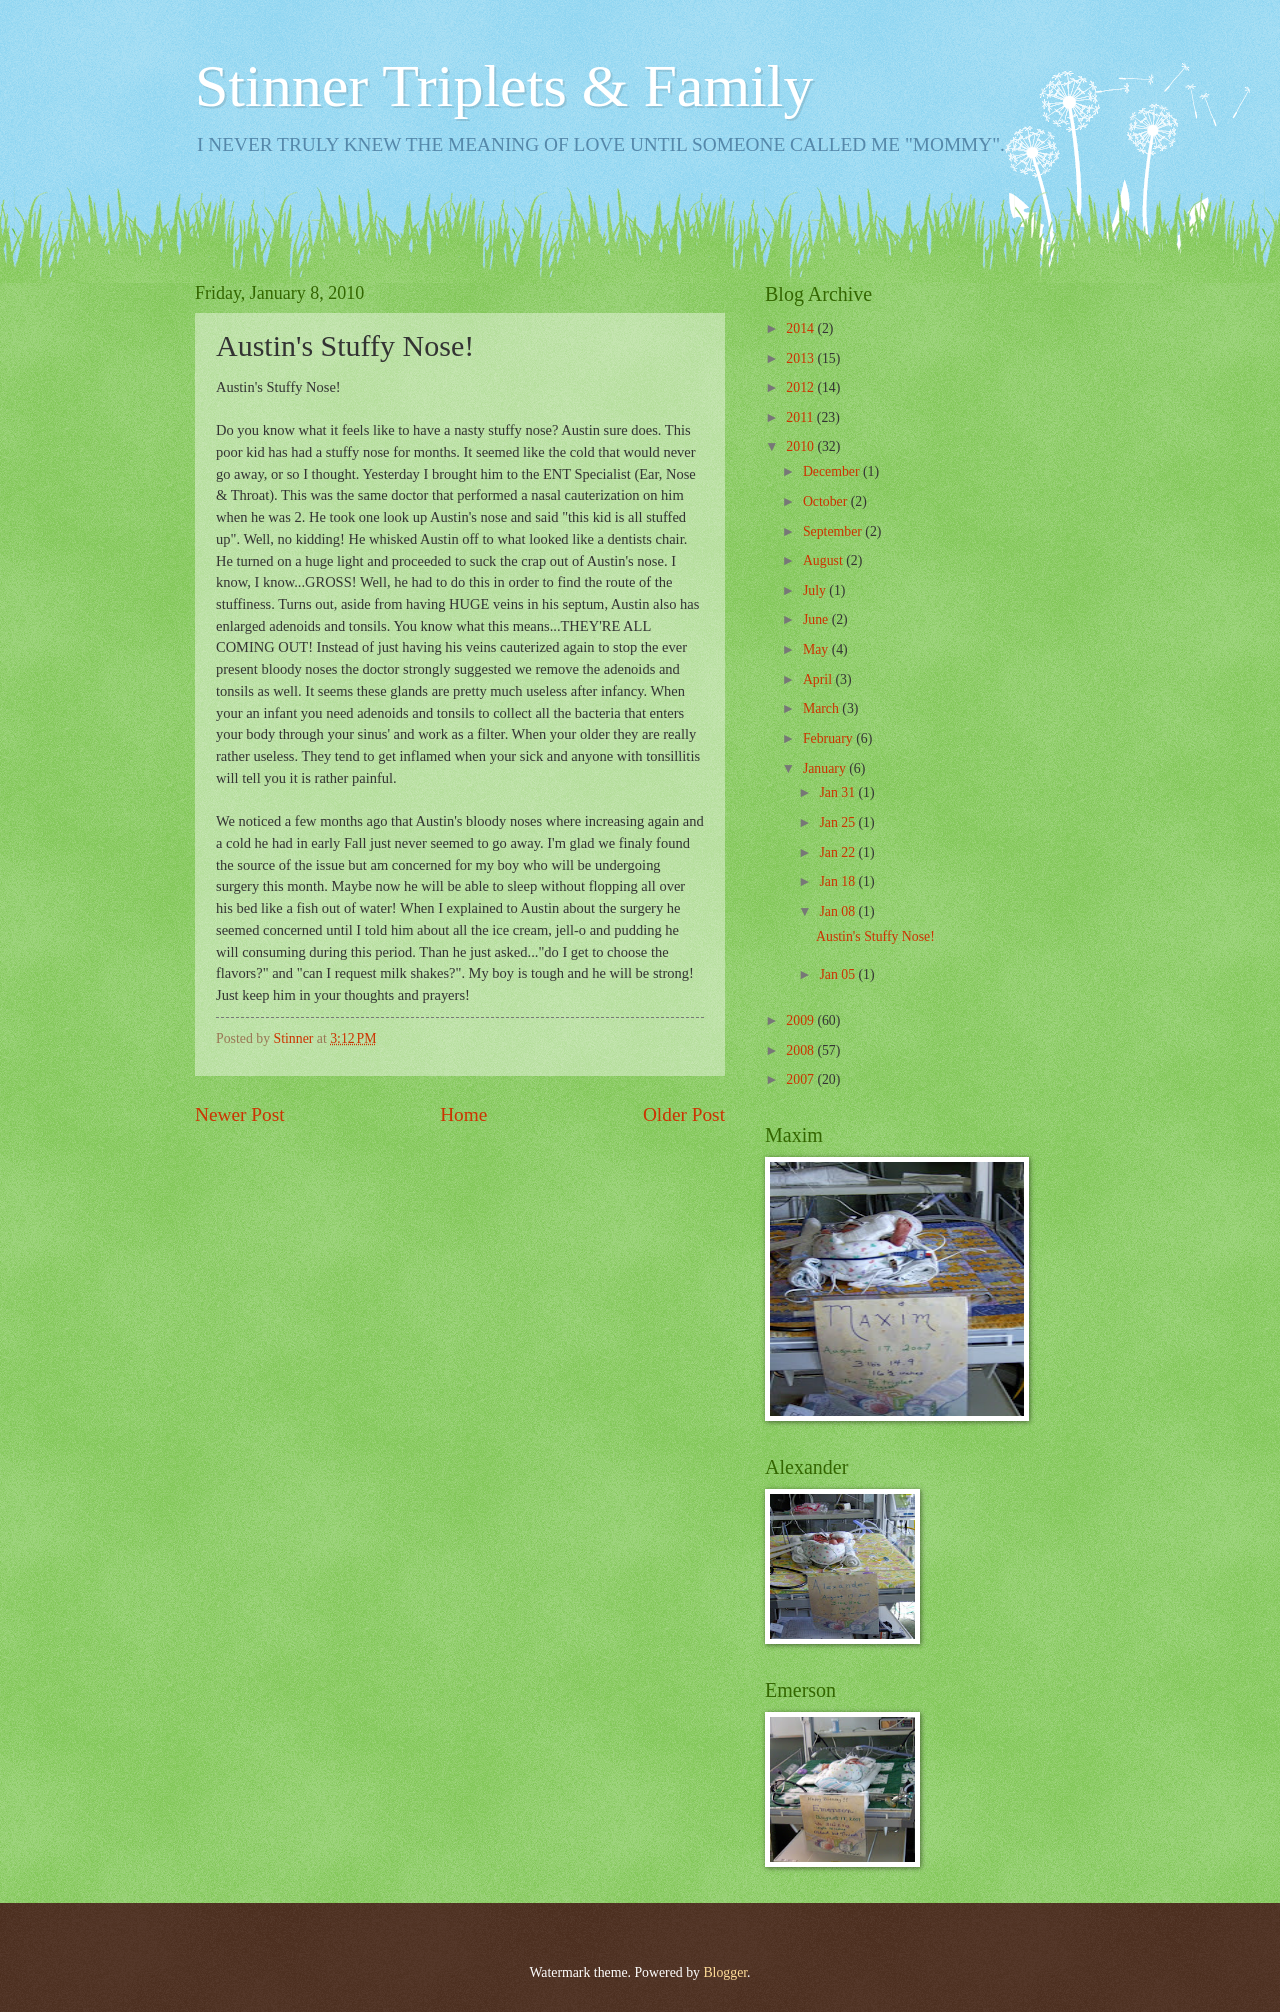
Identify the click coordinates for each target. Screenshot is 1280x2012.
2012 (801, 387)
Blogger (725, 1972)
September (834, 531)
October (827, 501)
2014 (801, 328)
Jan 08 (838, 911)
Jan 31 (838, 792)
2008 (801, 1050)
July (816, 590)
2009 (801, 1020)
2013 (801, 358)
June (817, 619)
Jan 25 (838, 822)
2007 (801, 1079)
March (822, 708)
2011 (801, 417)
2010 (801, 446)
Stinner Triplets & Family (504, 86)
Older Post (684, 1114)
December (833, 471)
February (829, 738)
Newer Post (240, 1114)
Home (463, 1114)
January (826, 768)
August (824, 560)
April (819, 679)
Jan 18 (838, 881)
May (817, 649)
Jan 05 (838, 974)
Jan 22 (838, 852)
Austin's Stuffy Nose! (875, 936)
